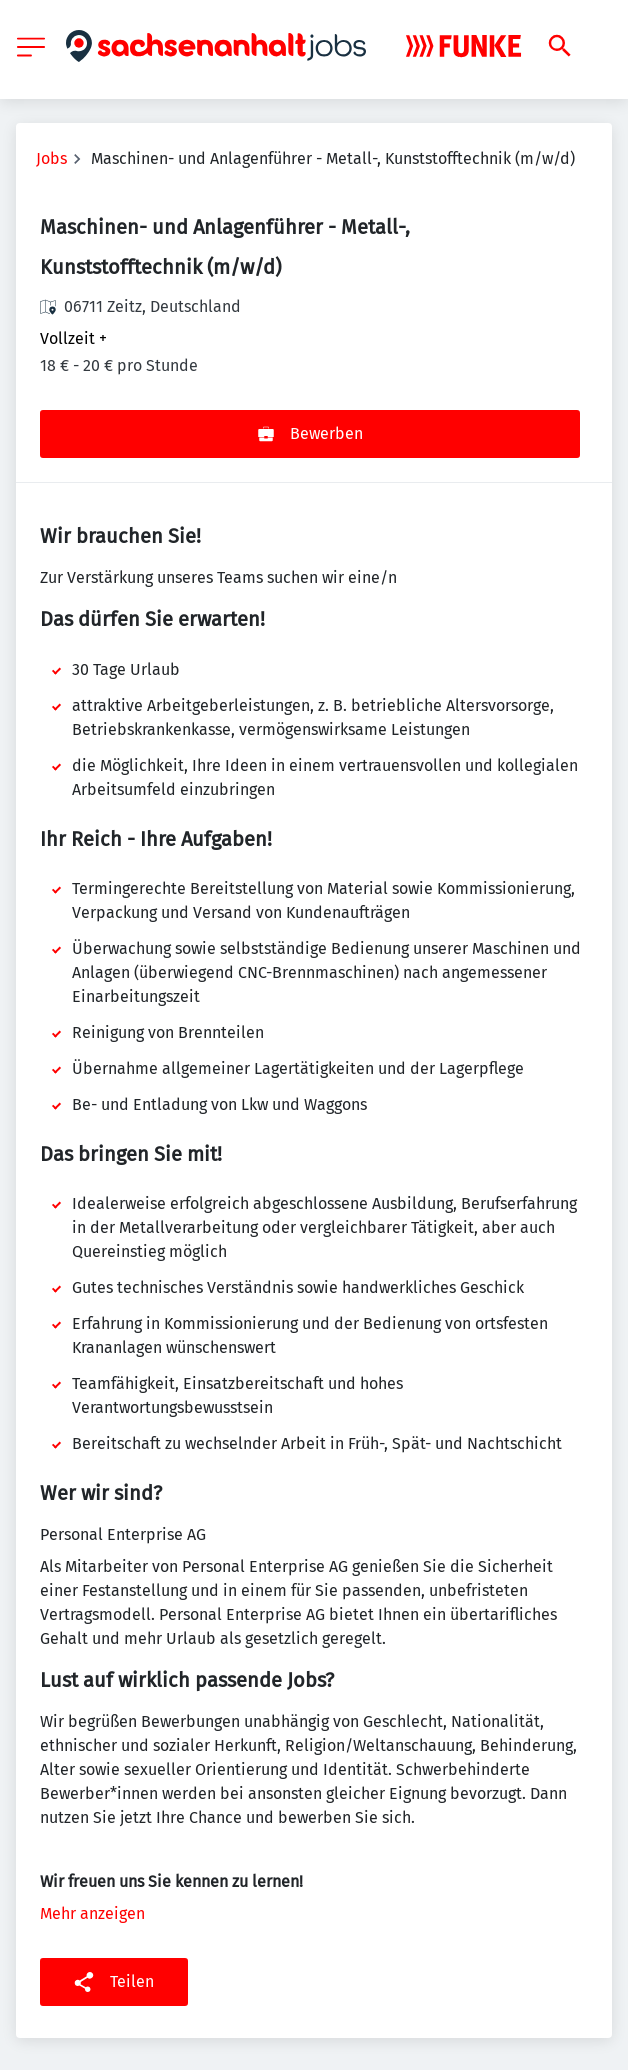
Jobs (51, 158)
